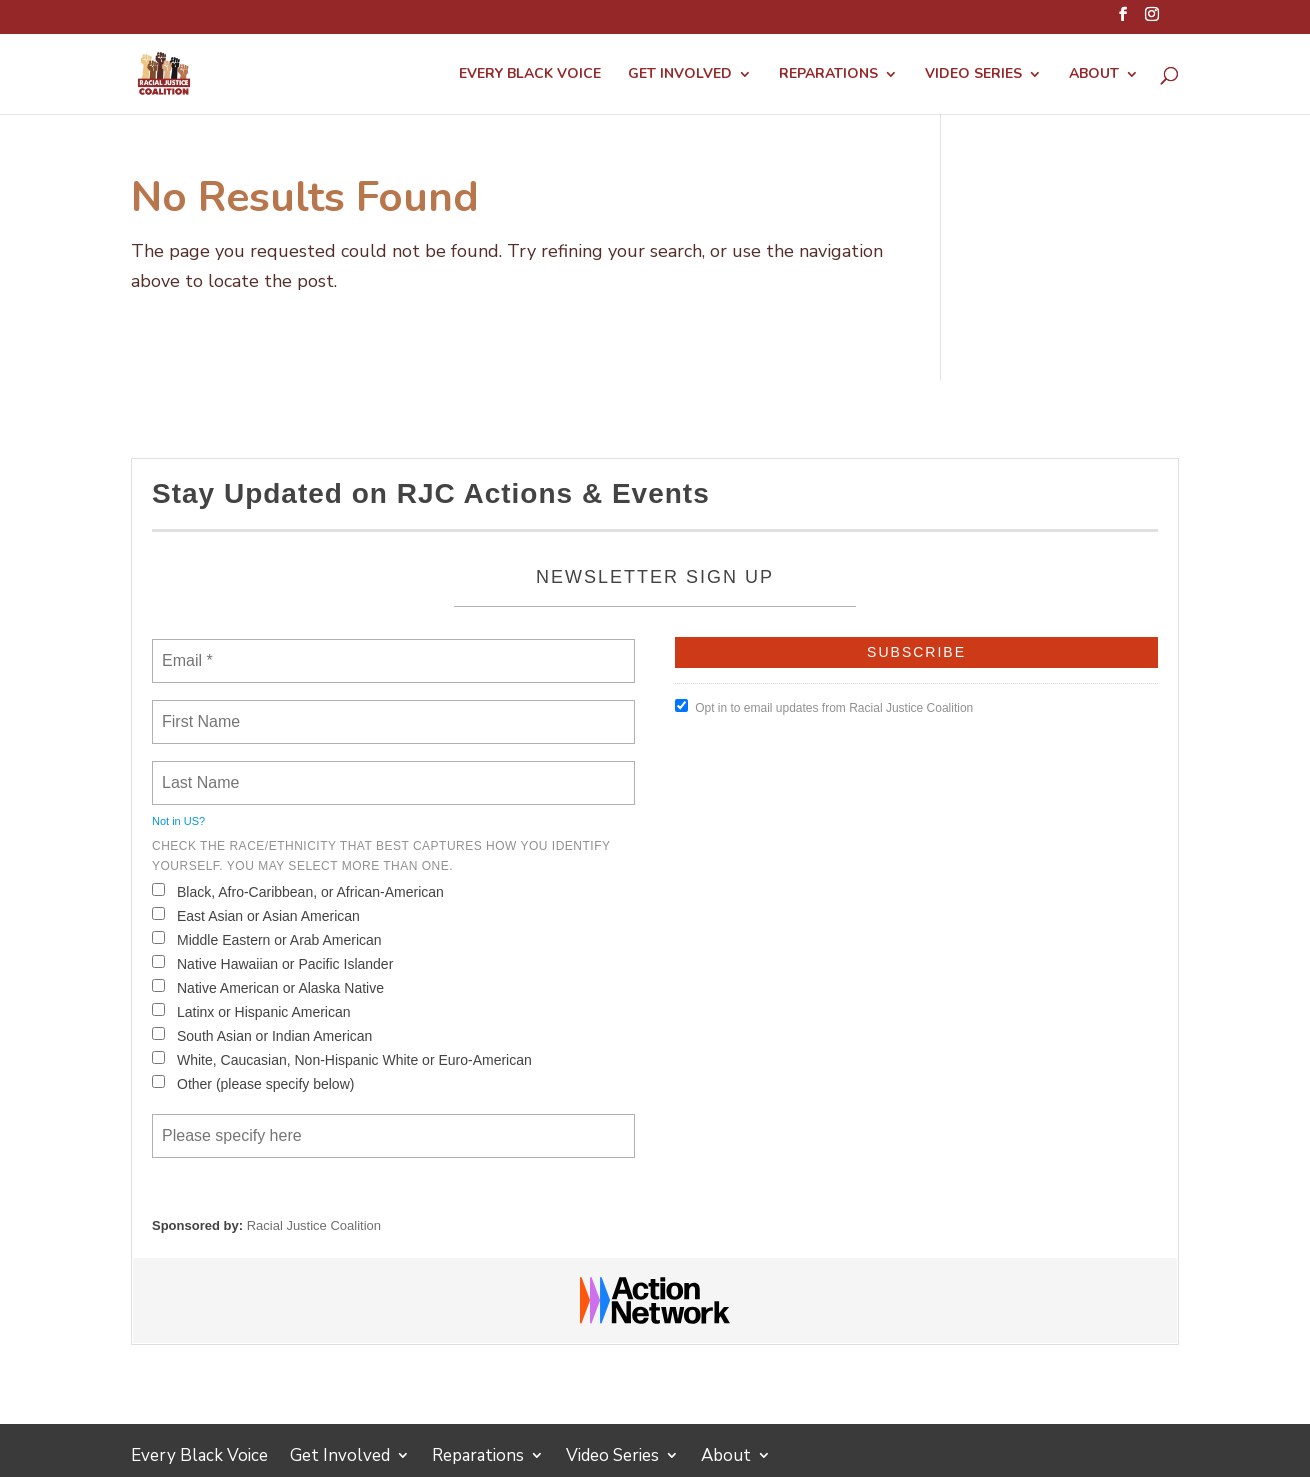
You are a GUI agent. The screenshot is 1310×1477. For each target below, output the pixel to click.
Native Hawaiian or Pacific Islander (272, 963)
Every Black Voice (530, 75)
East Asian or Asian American (256, 915)
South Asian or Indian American (262, 1035)
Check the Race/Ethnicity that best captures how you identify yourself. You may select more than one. (381, 856)
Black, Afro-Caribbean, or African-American (298, 891)
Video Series (973, 75)
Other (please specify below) (253, 1083)
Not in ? (178, 821)
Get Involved (680, 75)
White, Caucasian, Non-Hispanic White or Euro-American (342, 1059)
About (1094, 75)
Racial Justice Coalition (314, 1225)
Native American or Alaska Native (268, 987)
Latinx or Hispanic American (251, 1011)
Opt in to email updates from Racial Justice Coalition (824, 707)
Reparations (828, 75)
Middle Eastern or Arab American (267, 939)
